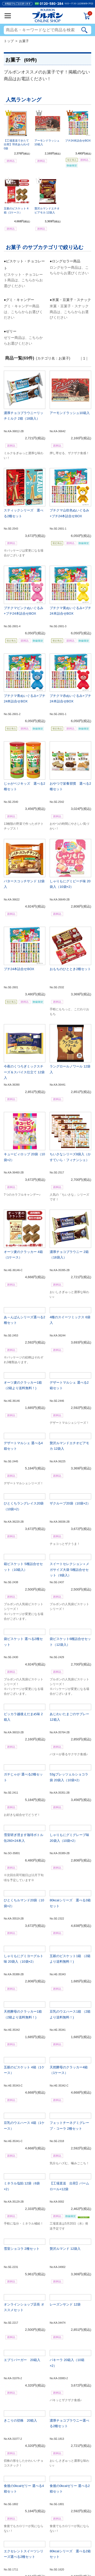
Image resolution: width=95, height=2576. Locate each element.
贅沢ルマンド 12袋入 (65, 2088)
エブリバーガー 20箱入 (22, 2199)
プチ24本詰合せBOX (78, 140)
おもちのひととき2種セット (70, 905)
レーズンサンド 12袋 (65, 2143)
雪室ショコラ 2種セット (22, 2088)
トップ (9, 41)
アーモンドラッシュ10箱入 (69, 413)
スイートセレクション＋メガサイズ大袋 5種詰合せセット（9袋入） (69, 1408)
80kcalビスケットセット (68, 2567)
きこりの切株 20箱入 (20, 2259)
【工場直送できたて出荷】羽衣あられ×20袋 (16, 144)
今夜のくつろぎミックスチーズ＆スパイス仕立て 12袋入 (24, 975)
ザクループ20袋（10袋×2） (70, 1342)
